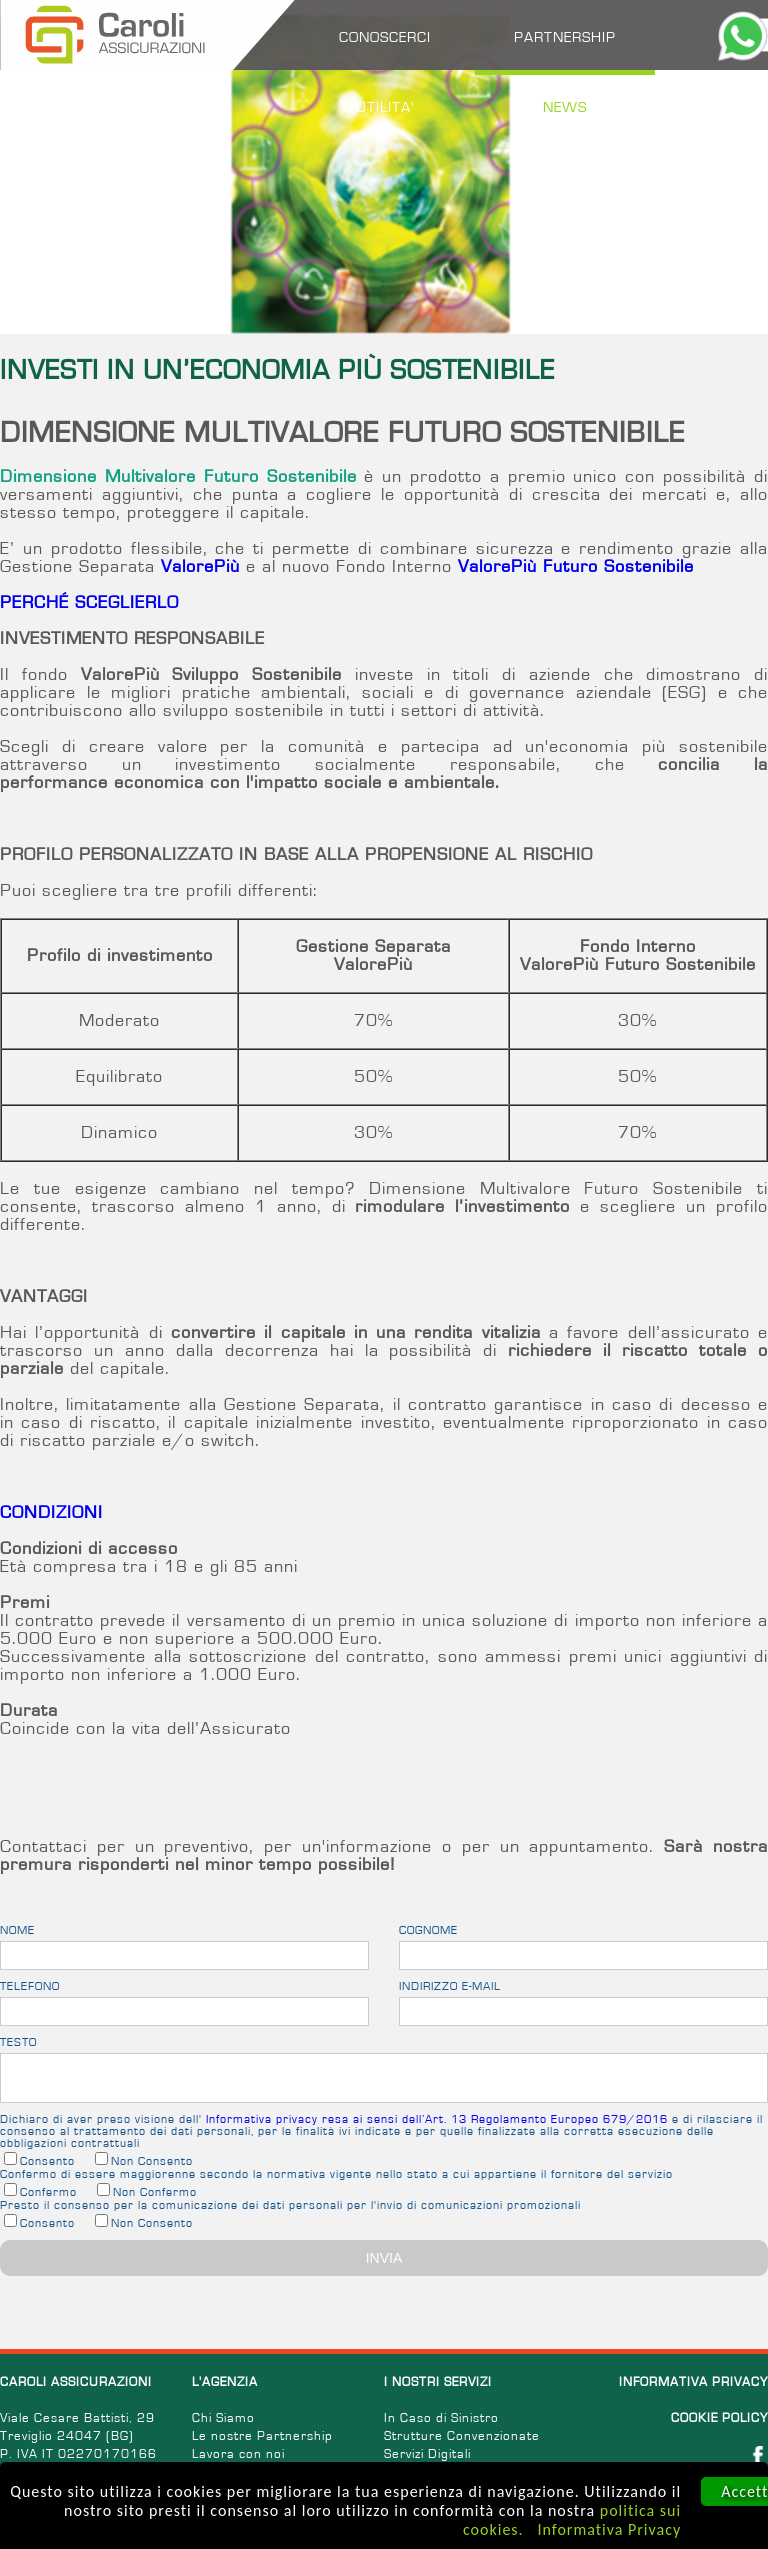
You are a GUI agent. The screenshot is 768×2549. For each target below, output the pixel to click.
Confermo (48, 2192)
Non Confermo (155, 2192)
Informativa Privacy (610, 2529)
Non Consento (152, 2161)
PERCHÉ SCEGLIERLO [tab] (89, 603)
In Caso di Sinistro (441, 2418)
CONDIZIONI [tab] (51, 1513)
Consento (47, 2161)
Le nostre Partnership (262, 2436)
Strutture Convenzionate (462, 2436)
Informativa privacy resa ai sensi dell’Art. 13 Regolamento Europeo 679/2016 (437, 2119)
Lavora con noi (238, 2454)
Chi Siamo (223, 2418)
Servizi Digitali (427, 2454)
